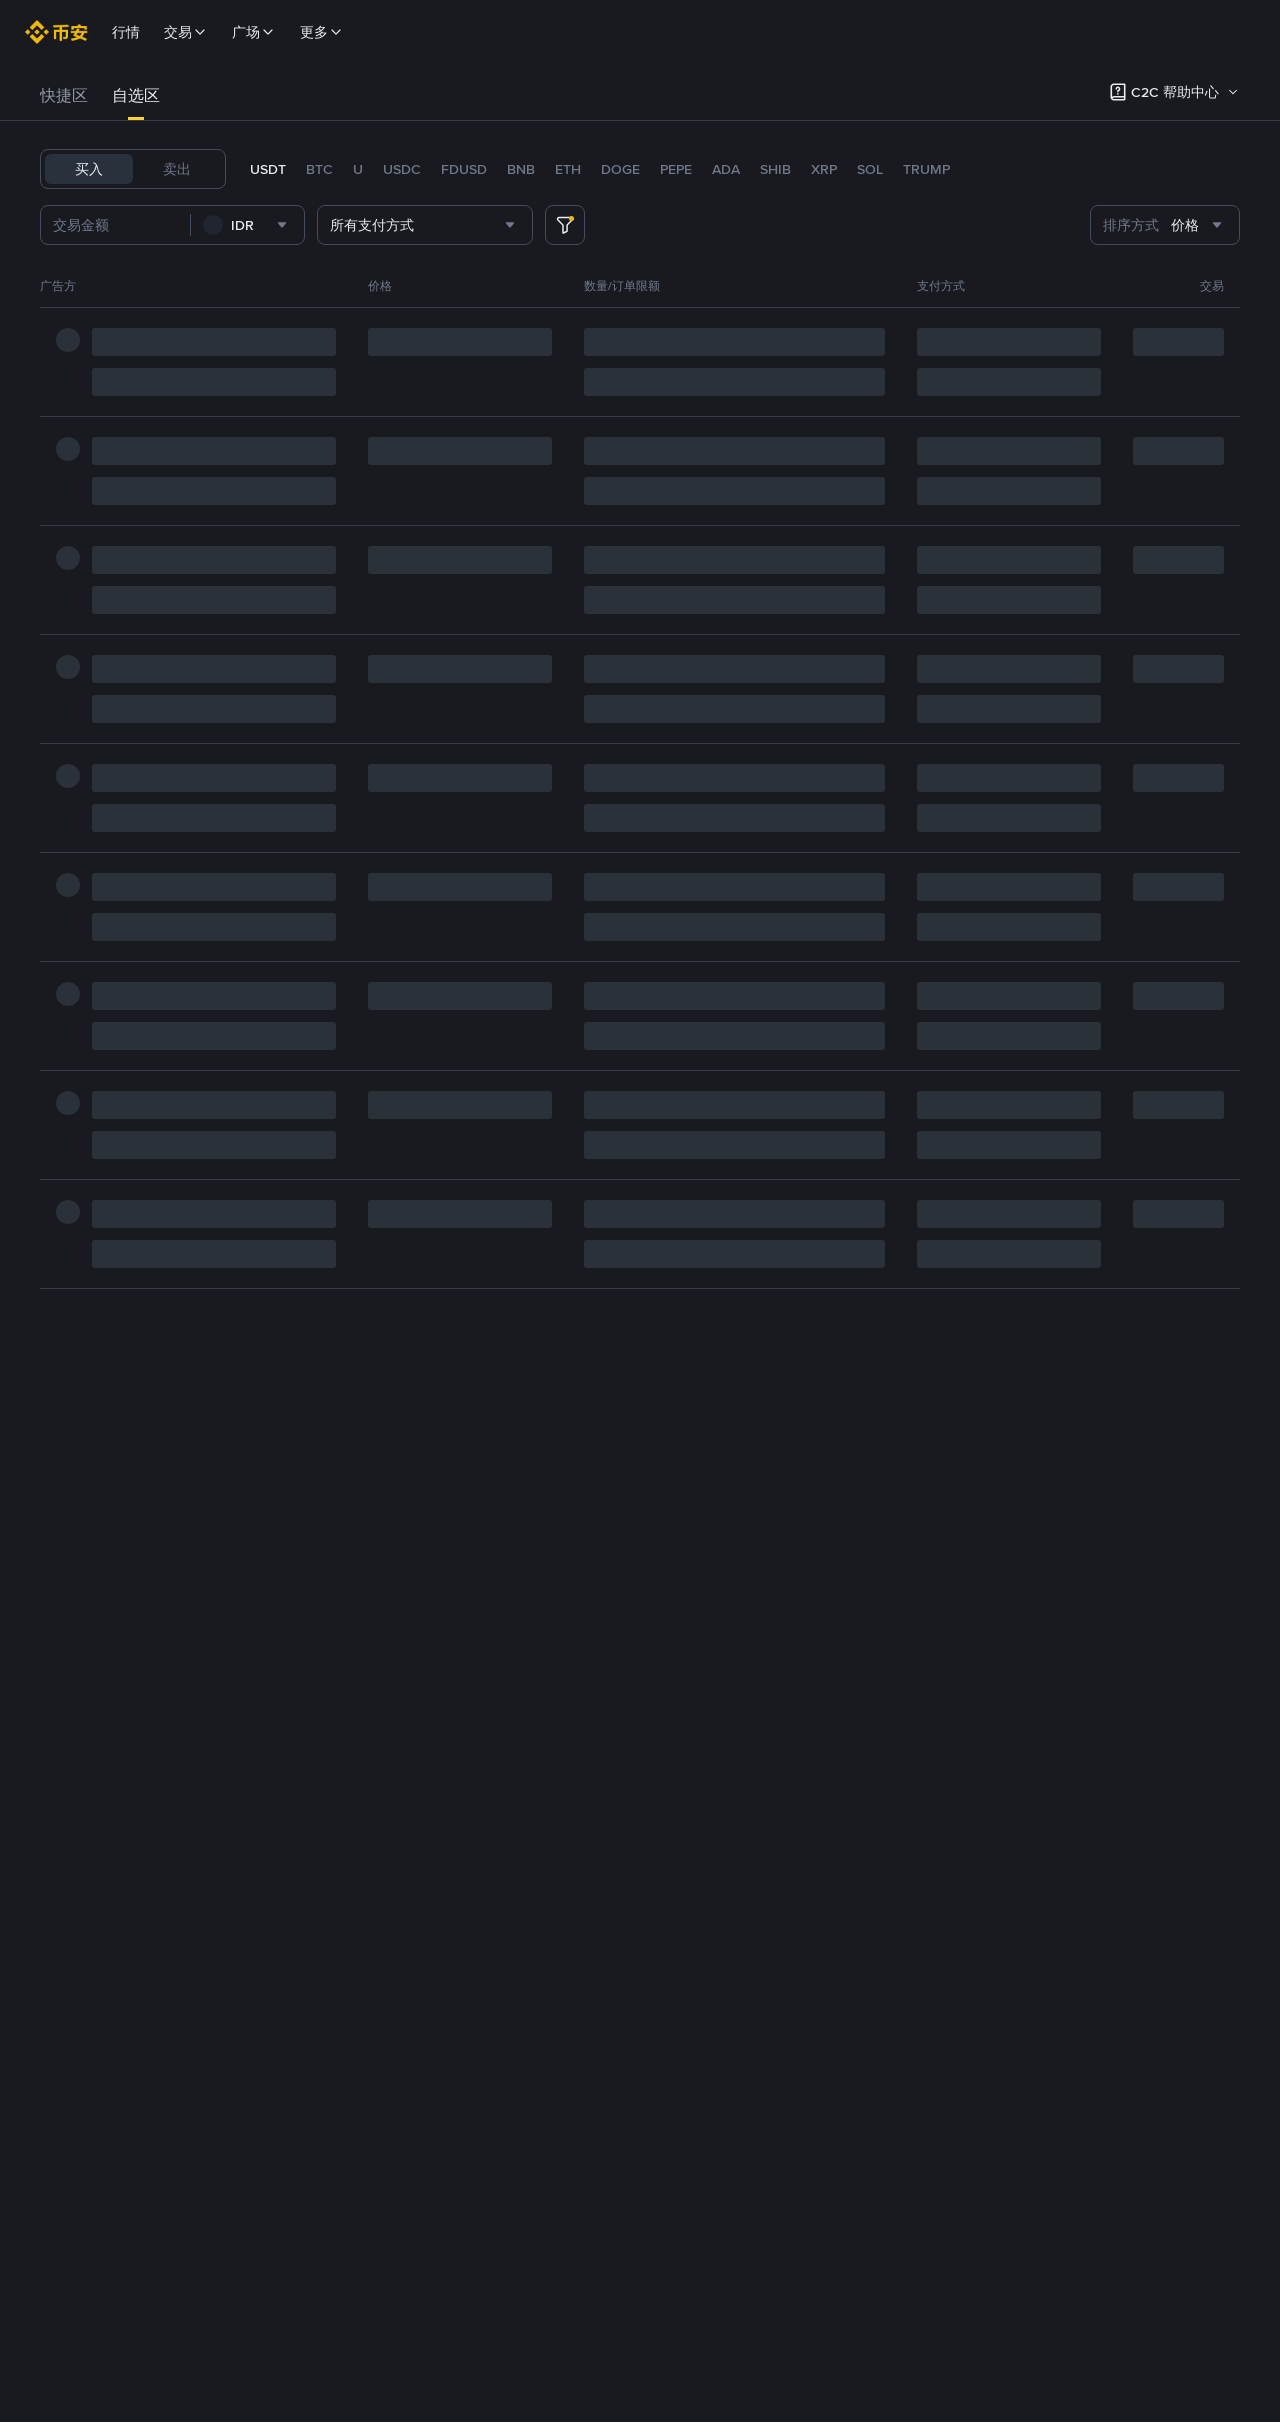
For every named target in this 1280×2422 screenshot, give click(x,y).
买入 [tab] (89, 169)
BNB (521, 169)
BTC (319, 169)
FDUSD (464, 169)
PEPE (676, 169)
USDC (402, 169)
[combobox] (278, 225)
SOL (870, 169)
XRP (824, 169)
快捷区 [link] (64, 95)
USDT (268, 169)
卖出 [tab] (177, 169)
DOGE (620, 169)
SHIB (775, 169)
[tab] (64, 96)
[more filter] (565, 225)
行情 (126, 32)
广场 (254, 32)
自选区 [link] (136, 95)
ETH (568, 169)
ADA (726, 169)
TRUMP (926, 169)
